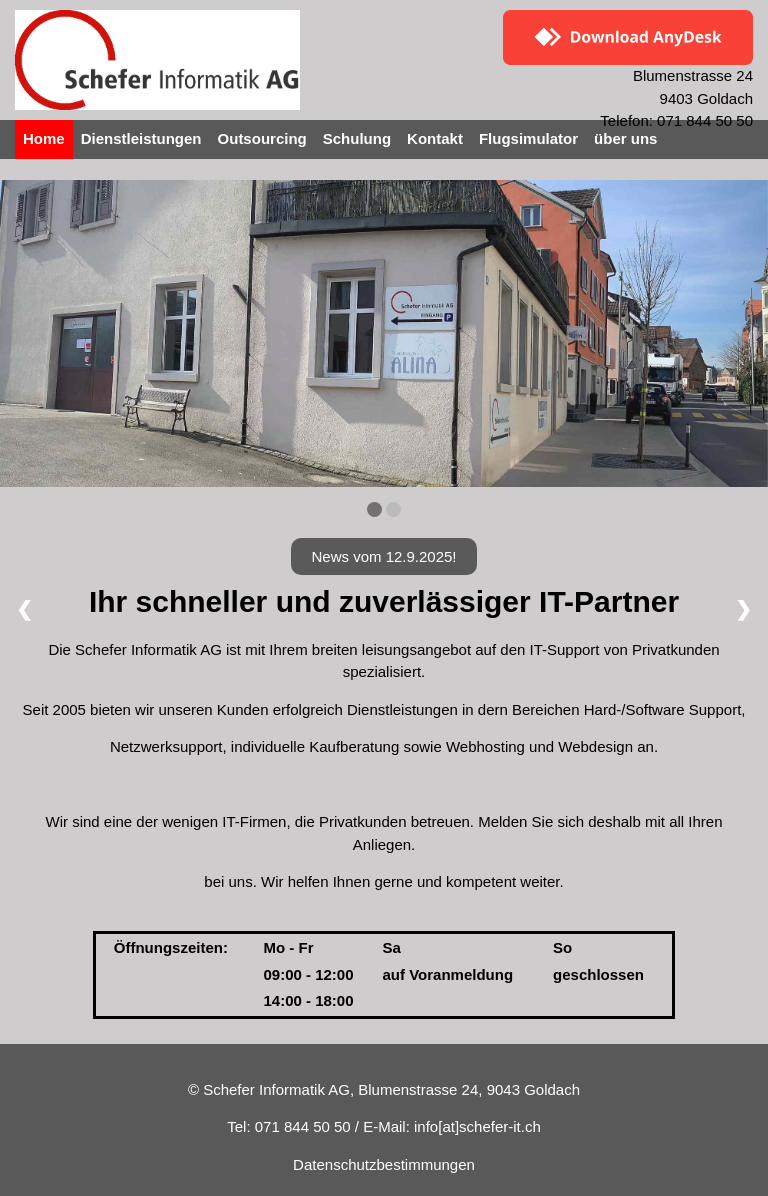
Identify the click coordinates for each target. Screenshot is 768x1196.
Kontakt (435, 138)
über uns (625, 138)
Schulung (357, 138)
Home (44, 138)
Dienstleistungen (141, 138)
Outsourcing (262, 138)
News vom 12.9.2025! (383, 556)
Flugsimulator (528, 138)
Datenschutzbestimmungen (384, 1164)
